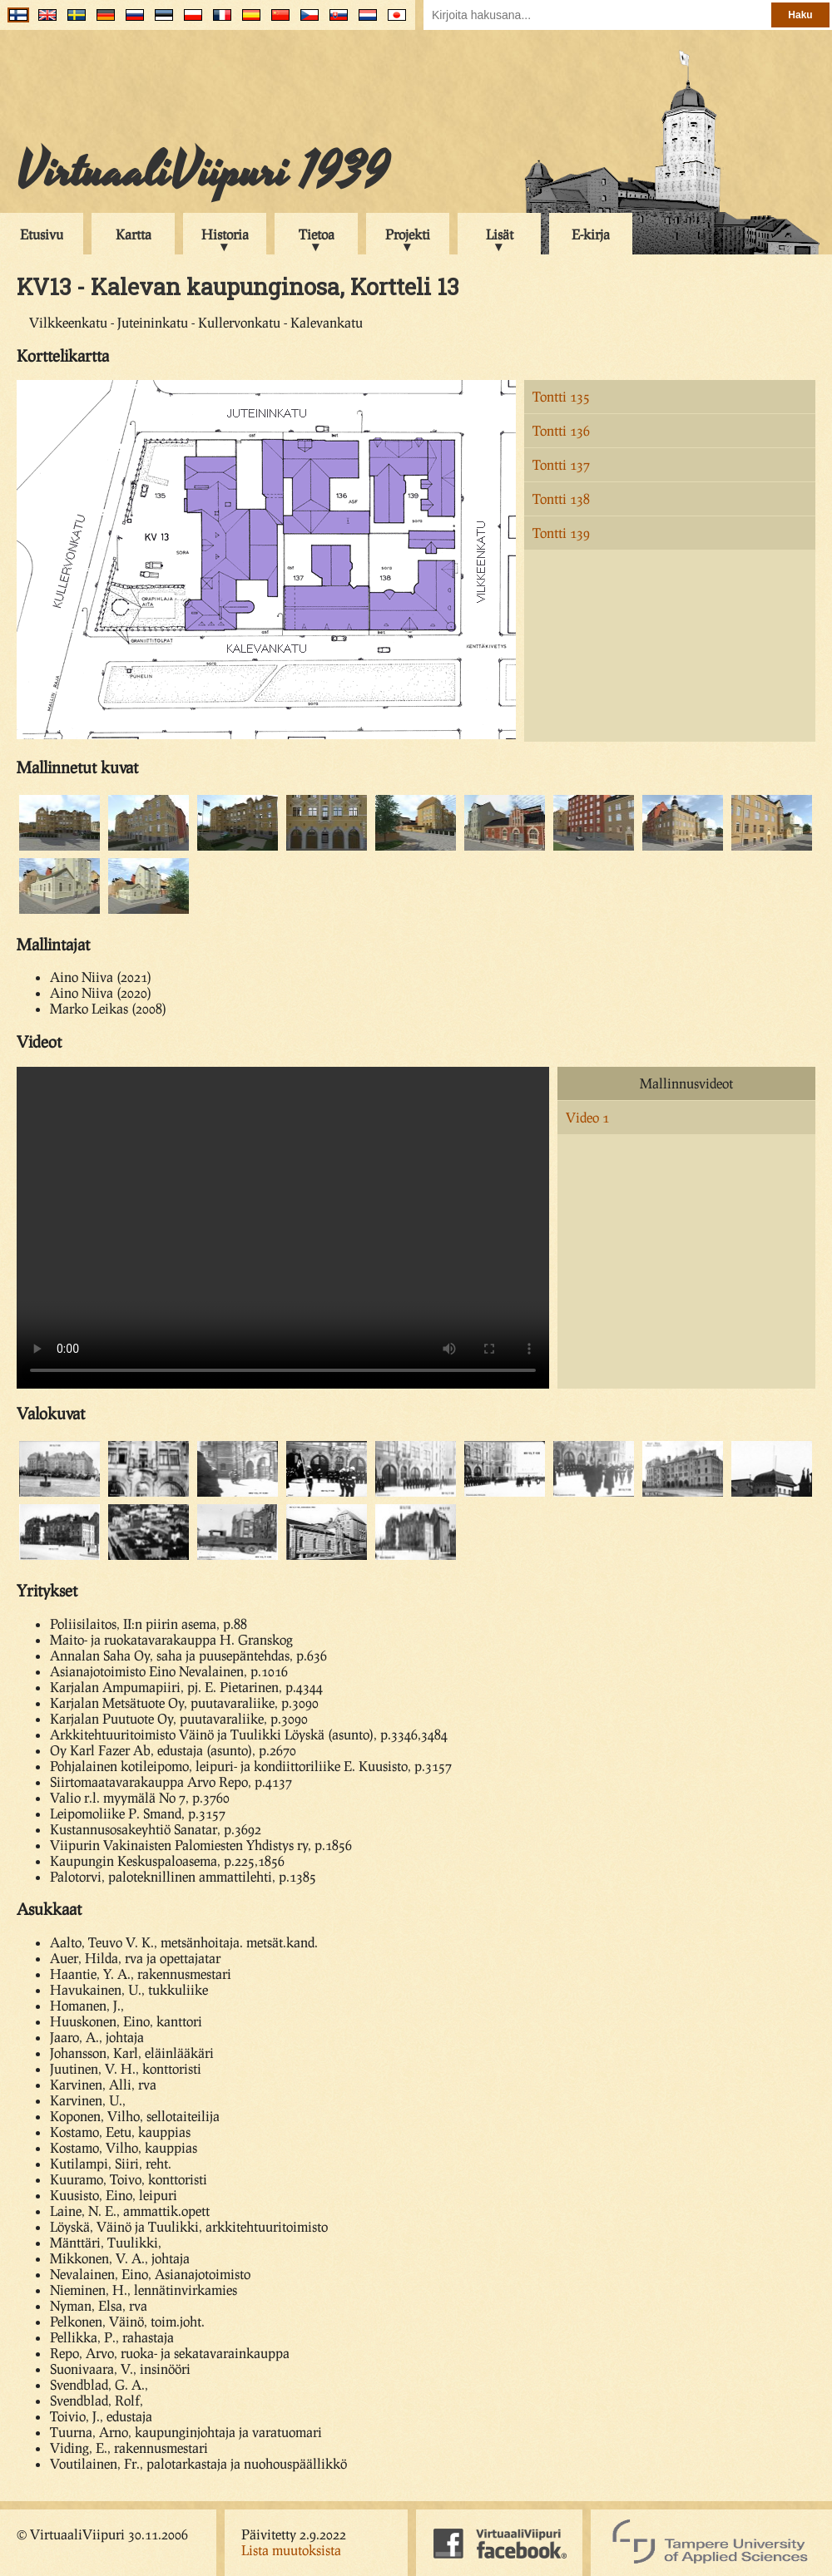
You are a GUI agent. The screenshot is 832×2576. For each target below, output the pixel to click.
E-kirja (591, 234)
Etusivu (41, 234)
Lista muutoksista (291, 2550)
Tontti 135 (561, 396)
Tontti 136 (561, 430)
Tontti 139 (561, 532)
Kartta (133, 234)
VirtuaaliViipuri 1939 (203, 172)
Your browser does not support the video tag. (283, 1228)
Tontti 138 (561, 498)
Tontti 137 (561, 464)
